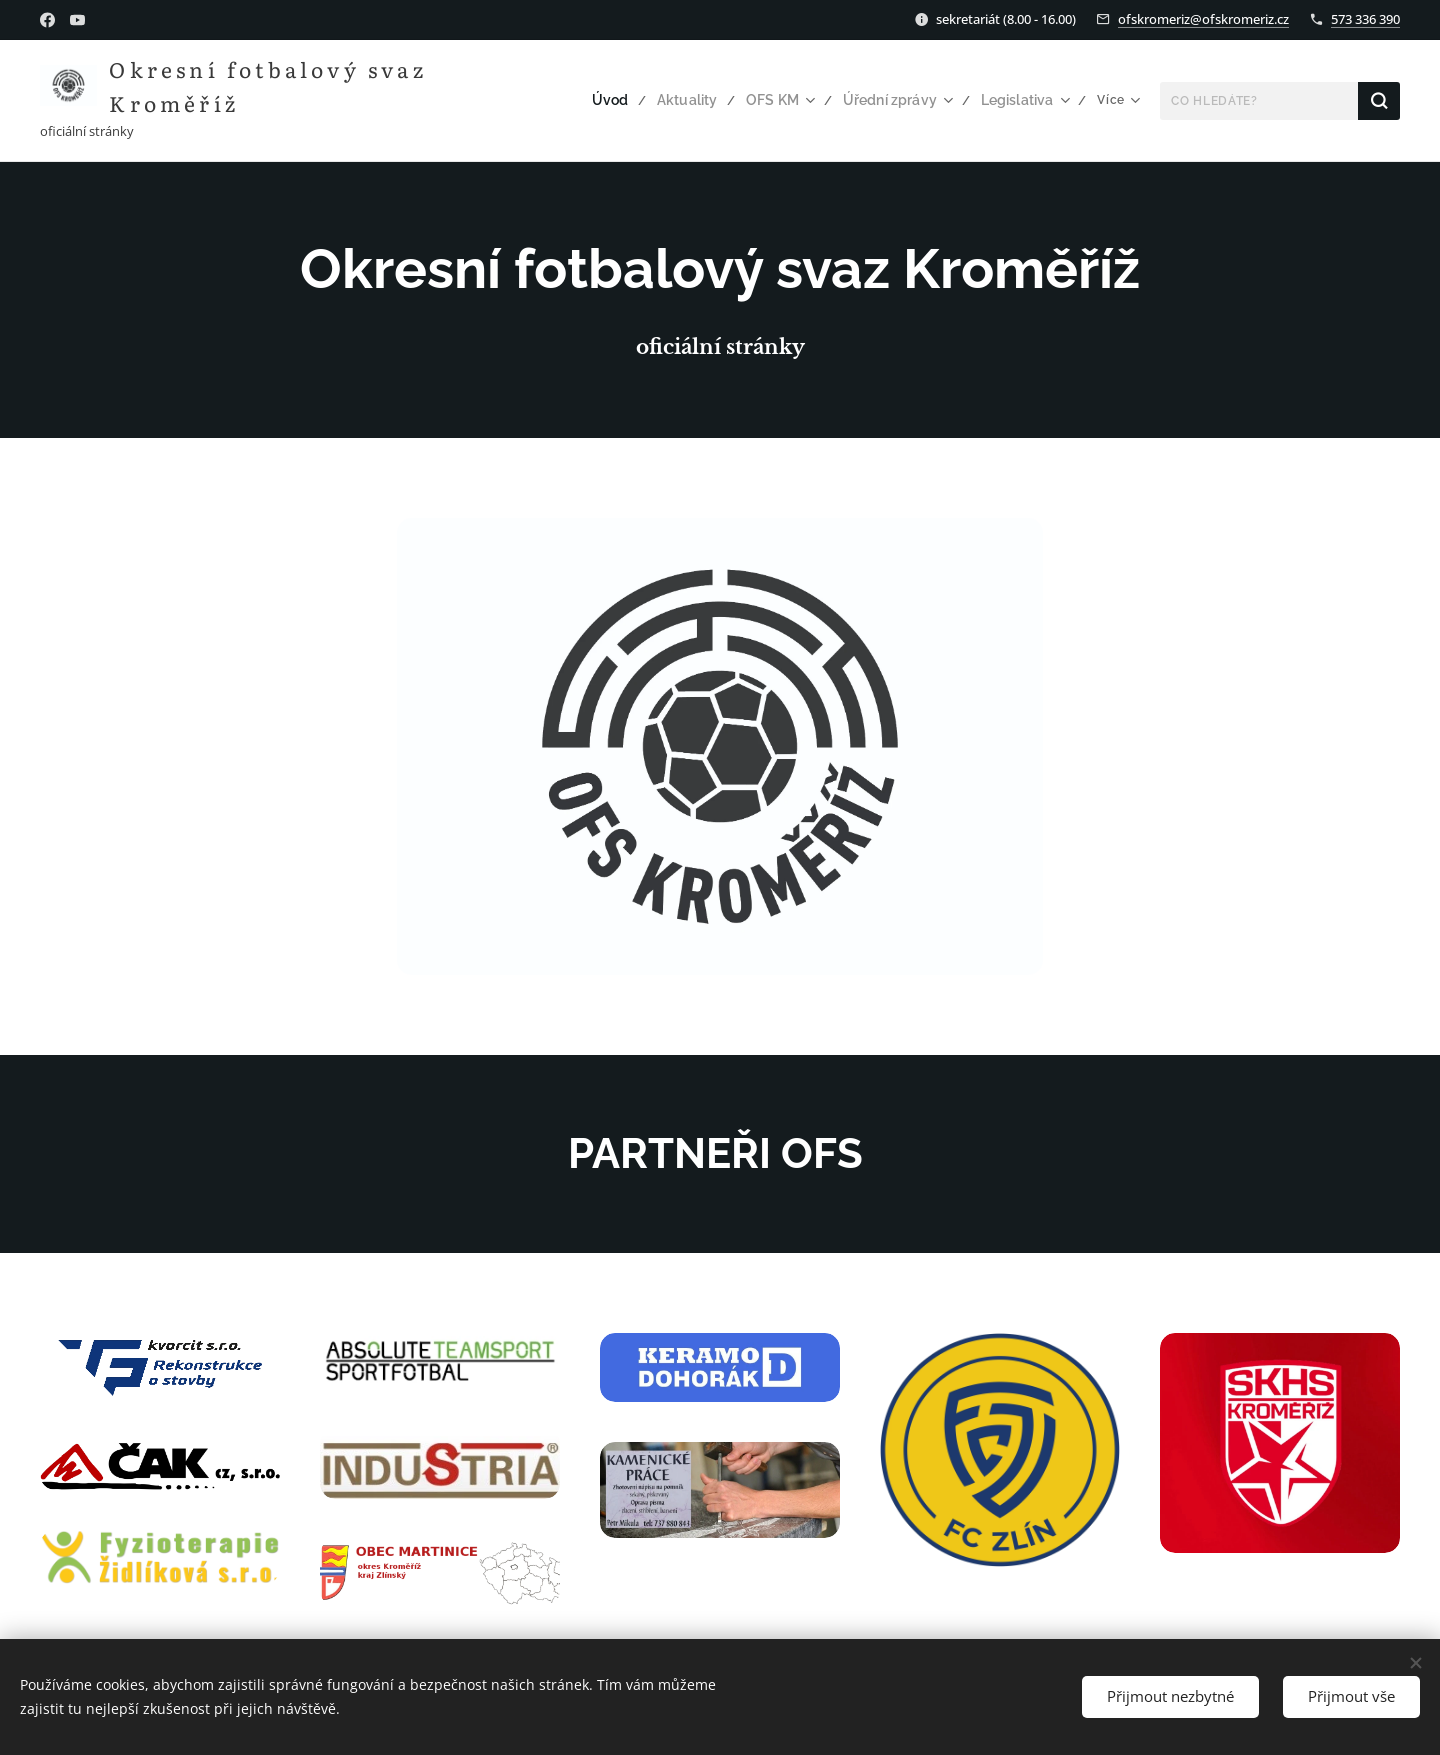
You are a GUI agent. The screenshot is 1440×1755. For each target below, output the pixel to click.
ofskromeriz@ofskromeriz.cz (1203, 19)
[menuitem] (530, 101)
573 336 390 (1365, 19)
